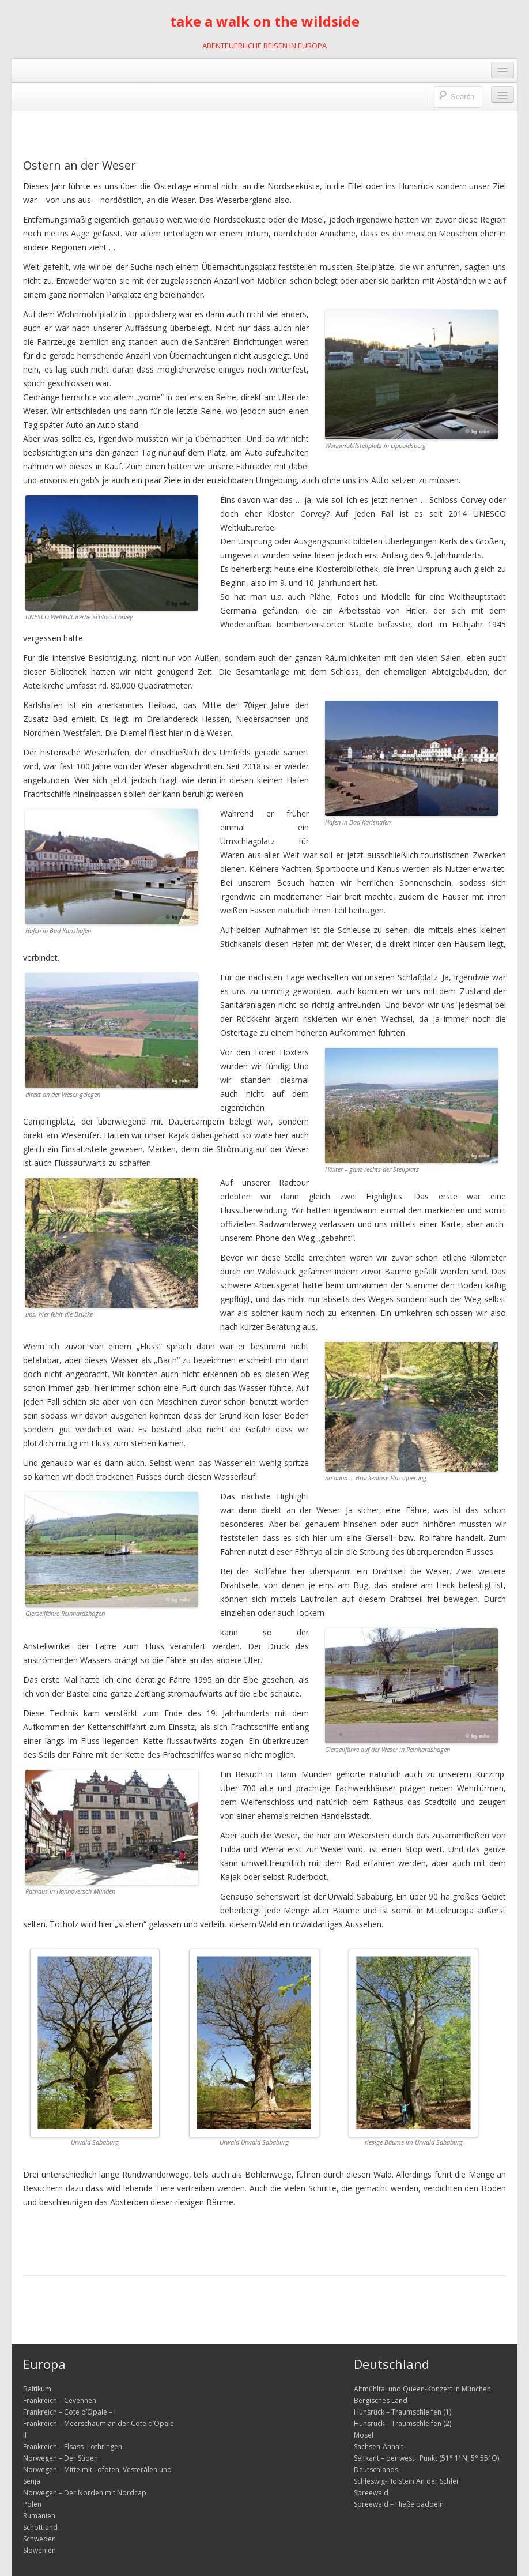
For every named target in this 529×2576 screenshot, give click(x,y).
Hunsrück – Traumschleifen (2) (402, 2423)
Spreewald (371, 2493)
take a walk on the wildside (265, 21)
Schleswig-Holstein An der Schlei (406, 2481)
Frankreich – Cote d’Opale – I (69, 2412)
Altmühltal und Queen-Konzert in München (422, 2389)
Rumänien (39, 2516)
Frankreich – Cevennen (59, 2400)
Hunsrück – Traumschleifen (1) (402, 2412)
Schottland (40, 2527)
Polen (32, 2504)
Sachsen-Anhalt (378, 2446)
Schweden (39, 2539)
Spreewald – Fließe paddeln (399, 2504)
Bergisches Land (380, 2400)
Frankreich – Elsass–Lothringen (72, 2446)
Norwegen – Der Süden (60, 2458)
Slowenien (39, 2550)
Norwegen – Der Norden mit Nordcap (84, 2493)
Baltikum (37, 2389)
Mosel (363, 2435)
